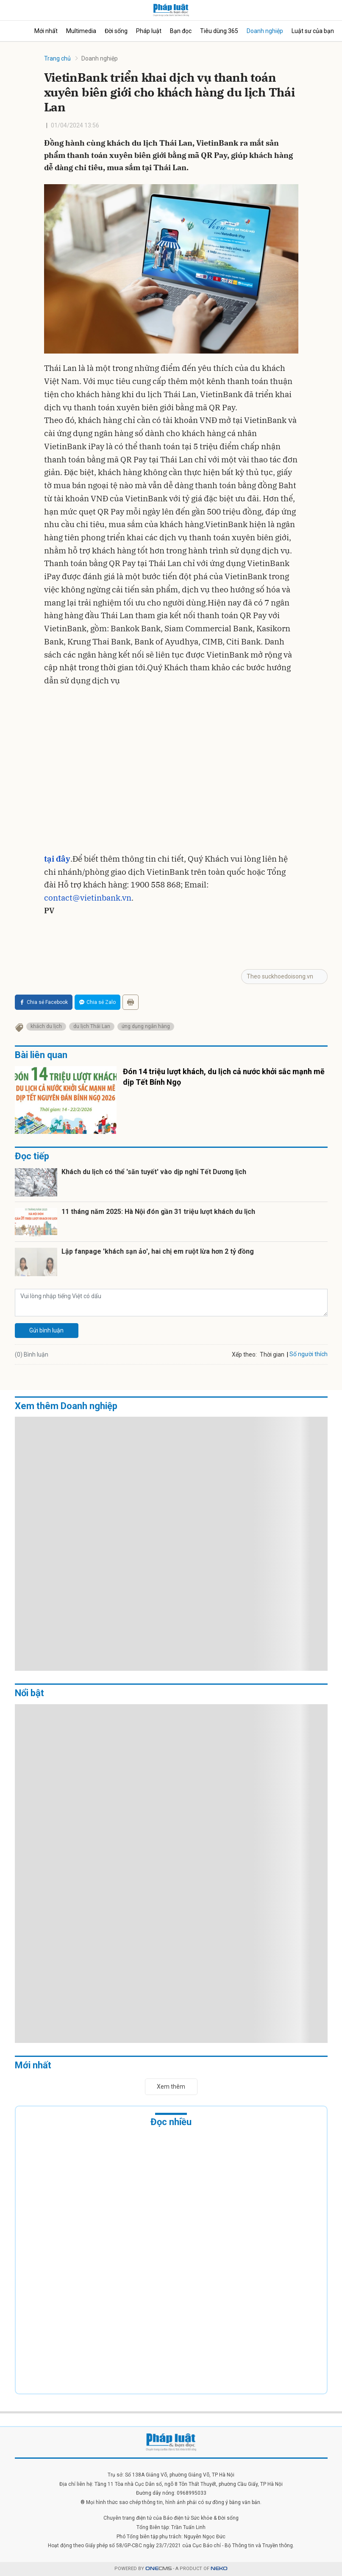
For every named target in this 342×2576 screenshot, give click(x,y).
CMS (158, 2568)
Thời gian (272, 1354)
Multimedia (81, 31)
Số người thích (308, 1354)
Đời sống (116, 31)
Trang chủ (57, 58)
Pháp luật (148, 31)
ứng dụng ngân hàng (146, 1026)
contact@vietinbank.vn (87, 898)
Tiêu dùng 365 (219, 31)
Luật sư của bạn (313, 31)
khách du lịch (46, 1026)
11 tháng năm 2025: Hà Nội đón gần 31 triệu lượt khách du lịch (158, 1212)
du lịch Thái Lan (91, 1026)
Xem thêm (171, 2086)
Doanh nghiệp (265, 31)
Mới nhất (46, 31)
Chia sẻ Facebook (43, 1002)
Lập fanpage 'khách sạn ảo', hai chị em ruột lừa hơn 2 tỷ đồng (157, 1251)
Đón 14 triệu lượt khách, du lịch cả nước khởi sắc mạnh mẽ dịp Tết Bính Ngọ (224, 1076)
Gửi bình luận (46, 1330)
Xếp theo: (244, 1354)
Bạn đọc (181, 31)
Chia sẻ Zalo (97, 1002)
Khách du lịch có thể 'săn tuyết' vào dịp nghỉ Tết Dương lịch (153, 1172)
